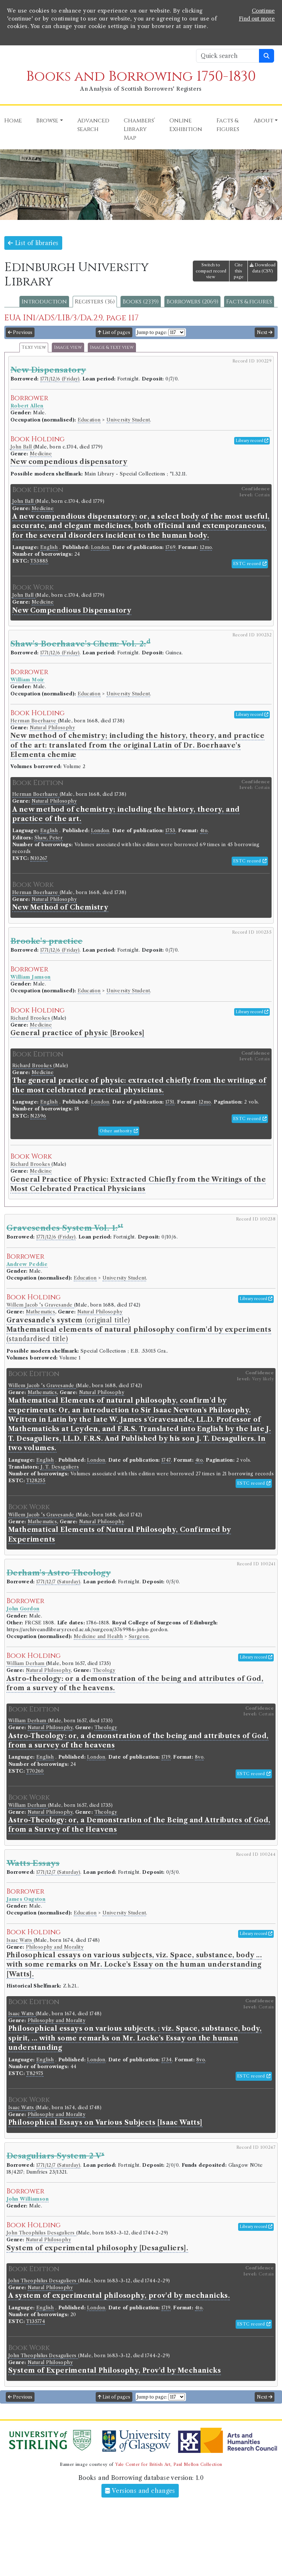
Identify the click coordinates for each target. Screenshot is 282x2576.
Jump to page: (152, 332)
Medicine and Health (98, 1636)
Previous (20, 332)
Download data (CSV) (263, 268)
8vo (199, 1757)
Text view (34, 347)
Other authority (119, 1130)
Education (89, 420)
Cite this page (239, 271)
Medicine (41, 453)
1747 (166, 1460)
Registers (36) (95, 302)
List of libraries (33, 243)
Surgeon (139, 1636)
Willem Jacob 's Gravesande (40, 1305)
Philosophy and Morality (54, 1947)
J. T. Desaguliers (60, 1467)
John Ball (21, 447)
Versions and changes (140, 2490)
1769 (170, 547)
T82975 (34, 2073)
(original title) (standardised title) (138, 1329)
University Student (128, 420)
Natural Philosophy (52, 727)
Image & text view (112, 347)
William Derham (26, 1663)
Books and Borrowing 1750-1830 (141, 76)
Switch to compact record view (211, 271)
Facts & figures (249, 302)
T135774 (35, 2321)
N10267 (38, 858)
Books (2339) (141, 302)
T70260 (35, 1771)
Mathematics (40, 1311)
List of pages (114, 332)
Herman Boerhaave (34, 720)
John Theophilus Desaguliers (41, 2233)
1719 (166, 1757)
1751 (169, 1102)
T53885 (39, 561)
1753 (170, 830)
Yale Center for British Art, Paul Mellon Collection (168, 2464)
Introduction (44, 302)
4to (204, 830)
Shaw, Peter (49, 837)
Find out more (257, 18)
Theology (104, 1670)
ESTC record (250, 563)
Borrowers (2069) (192, 302)
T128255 (35, 1480)
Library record (252, 440)
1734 (167, 2059)
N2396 (38, 1116)
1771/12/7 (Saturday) (58, 1581)
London (100, 547)
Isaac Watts (20, 1940)
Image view (68, 347)
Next (264, 332)
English (49, 547)
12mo (206, 547)
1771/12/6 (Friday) (59, 379)
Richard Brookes (30, 1018)
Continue (263, 11)
